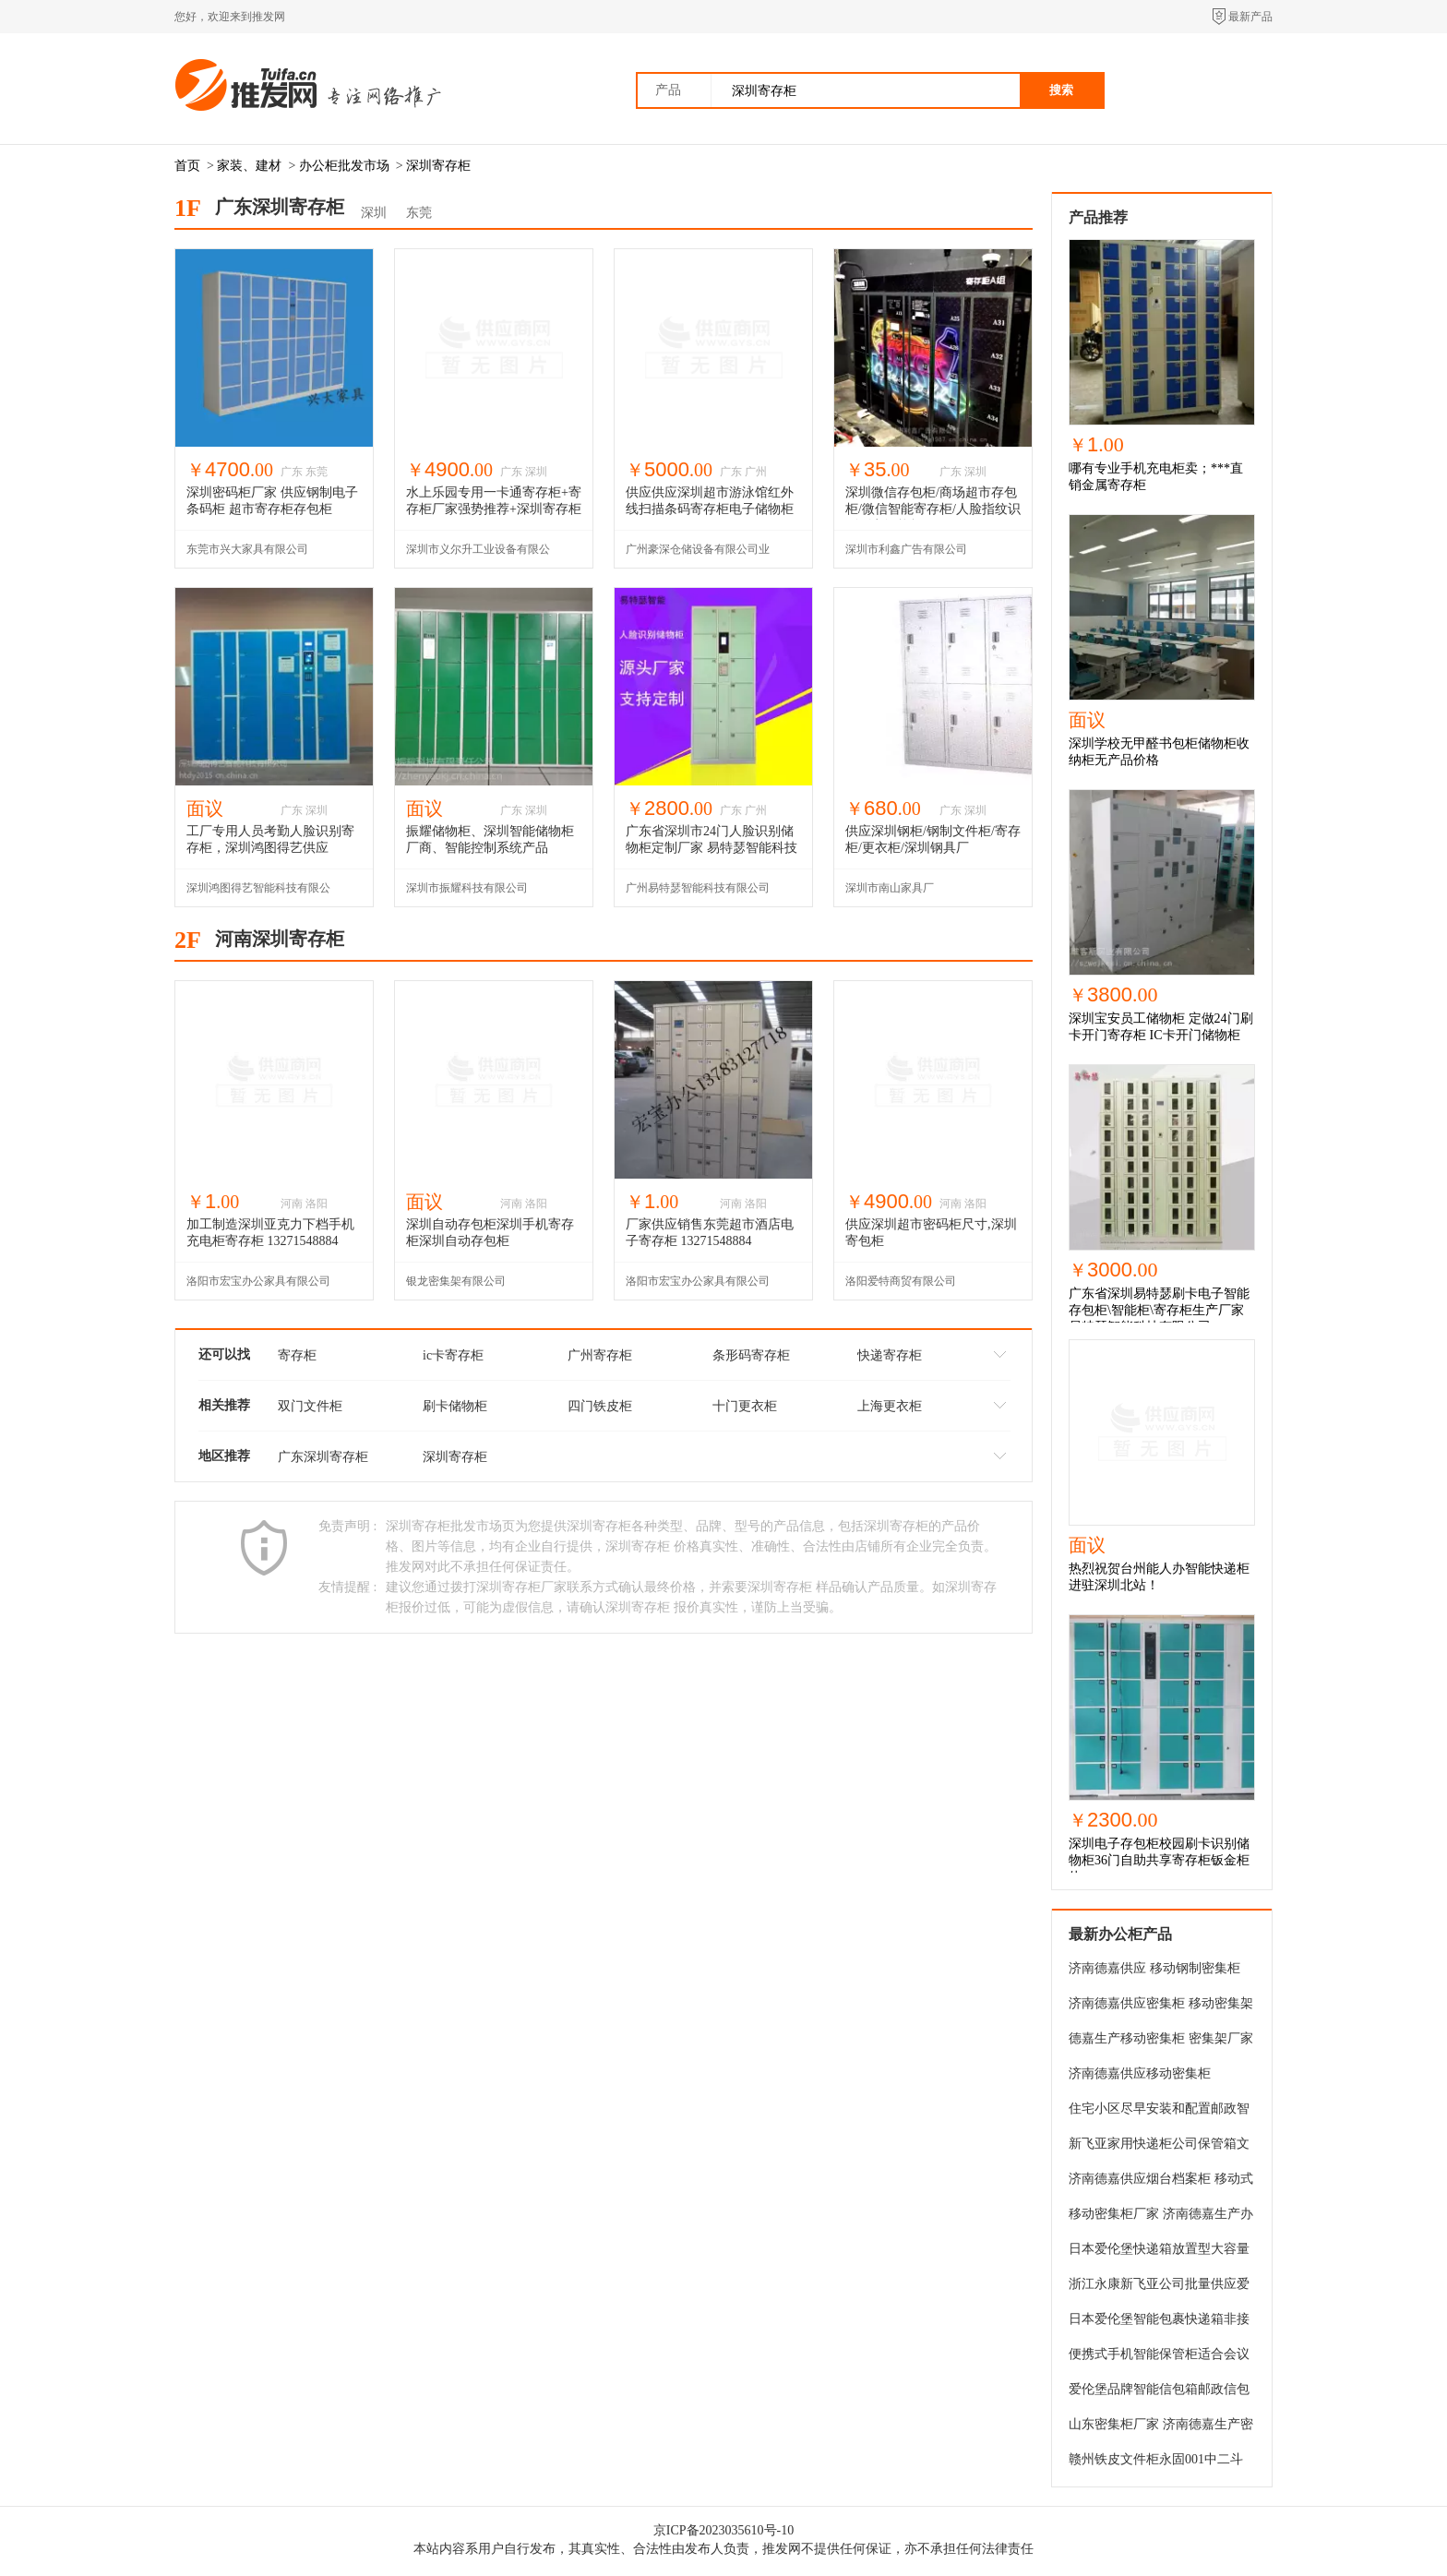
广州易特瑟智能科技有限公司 (698, 887)
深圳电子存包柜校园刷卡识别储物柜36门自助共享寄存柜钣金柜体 (1159, 1860)
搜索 (1061, 90)
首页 (187, 166)
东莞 (419, 213)
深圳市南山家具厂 (889, 887)
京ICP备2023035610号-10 (723, 2530)
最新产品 (1250, 16)
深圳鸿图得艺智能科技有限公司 (258, 893)
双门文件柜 (310, 1406)
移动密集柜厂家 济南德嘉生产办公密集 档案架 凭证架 (1161, 2217)
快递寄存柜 (889, 1355)
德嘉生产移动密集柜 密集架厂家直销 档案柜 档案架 (1161, 2041)
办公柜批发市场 (344, 166)
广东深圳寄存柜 (323, 1457)
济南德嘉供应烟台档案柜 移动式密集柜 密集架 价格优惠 (1161, 2182)
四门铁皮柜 (600, 1406)
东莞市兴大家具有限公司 (247, 549)
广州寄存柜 (600, 1355)
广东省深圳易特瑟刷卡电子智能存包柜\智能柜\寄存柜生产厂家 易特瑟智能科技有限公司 (1159, 1310)
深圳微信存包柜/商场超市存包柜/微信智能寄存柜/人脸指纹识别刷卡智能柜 (933, 509)
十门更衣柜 (744, 1406)
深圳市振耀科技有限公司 (467, 887)
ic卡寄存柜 (453, 1355)
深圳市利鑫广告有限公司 (906, 549)
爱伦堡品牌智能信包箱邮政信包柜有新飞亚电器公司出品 (1159, 2392)
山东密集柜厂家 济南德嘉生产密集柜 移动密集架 (1161, 2427)
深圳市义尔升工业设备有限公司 (478, 555)
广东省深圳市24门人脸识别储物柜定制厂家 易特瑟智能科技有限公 (711, 847)
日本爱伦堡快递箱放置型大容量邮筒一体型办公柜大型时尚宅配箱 (1159, 2252)
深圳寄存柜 (438, 166)
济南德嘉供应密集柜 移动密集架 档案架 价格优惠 (1161, 2006)
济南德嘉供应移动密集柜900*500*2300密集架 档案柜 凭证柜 (1156, 2077)
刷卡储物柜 (455, 1406)
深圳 (374, 213)
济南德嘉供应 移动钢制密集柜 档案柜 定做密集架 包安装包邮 (1156, 1971)
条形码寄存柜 (751, 1355)
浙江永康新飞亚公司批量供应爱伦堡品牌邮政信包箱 (1159, 2287)
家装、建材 (249, 166)
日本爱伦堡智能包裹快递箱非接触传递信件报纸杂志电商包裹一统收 (1159, 2322)
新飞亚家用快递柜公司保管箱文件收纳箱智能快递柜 (1159, 2147)
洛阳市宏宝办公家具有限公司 (258, 1281)
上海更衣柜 (889, 1406)
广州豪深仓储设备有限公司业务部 (698, 555)
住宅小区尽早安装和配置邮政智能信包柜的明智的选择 (1159, 2112)
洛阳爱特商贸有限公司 (900, 1281)
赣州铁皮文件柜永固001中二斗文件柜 (1156, 2462)
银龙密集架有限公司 (456, 1281)
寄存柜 (297, 1355)
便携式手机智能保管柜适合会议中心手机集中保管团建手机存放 (1159, 2357)
